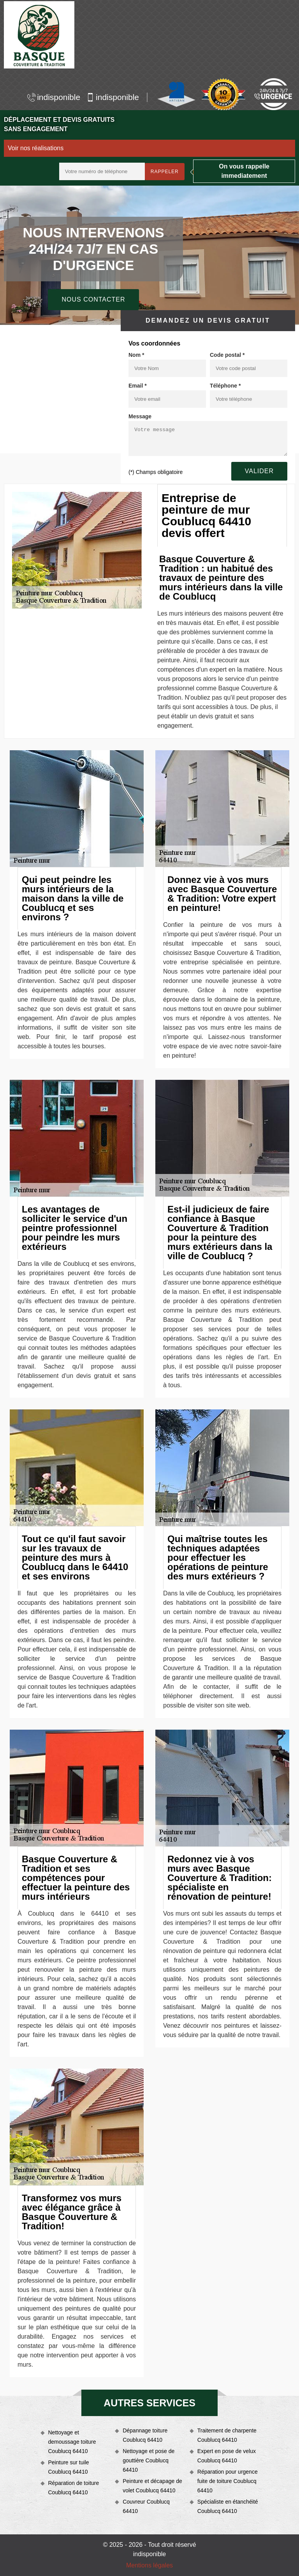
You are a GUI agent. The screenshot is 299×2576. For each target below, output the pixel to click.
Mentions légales (149, 2565)
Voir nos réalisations (35, 148)
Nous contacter (93, 299)
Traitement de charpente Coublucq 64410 (227, 2435)
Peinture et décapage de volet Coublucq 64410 (152, 2486)
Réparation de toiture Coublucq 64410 (73, 2487)
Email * (137, 386)
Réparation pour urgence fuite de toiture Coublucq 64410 (227, 2481)
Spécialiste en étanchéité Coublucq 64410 (227, 2506)
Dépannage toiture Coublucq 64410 (145, 2435)
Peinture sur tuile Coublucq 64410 (68, 2467)
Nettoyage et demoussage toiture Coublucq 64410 (72, 2441)
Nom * (136, 355)
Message (139, 416)
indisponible (53, 97)
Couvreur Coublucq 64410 (146, 2506)
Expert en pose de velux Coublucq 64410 (226, 2456)
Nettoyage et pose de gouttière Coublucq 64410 (148, 2460)
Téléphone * (225, 386)
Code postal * (227, 355)
